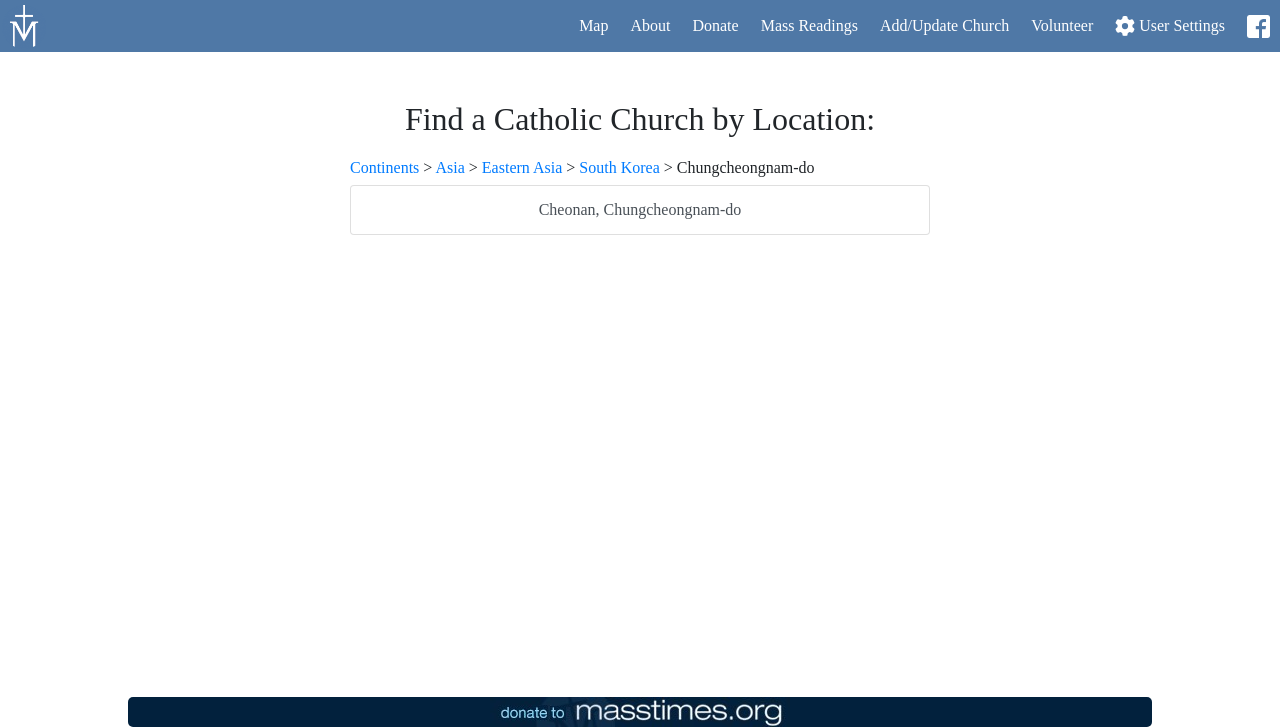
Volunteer (1062, 25)
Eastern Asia (522, 167)
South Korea (619, 167)
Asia (449, 167)
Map (593, 25)
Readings (809, 25)
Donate (715, 25)
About (650, 25)
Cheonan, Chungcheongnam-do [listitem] (640, 209)
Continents (384, 167)
